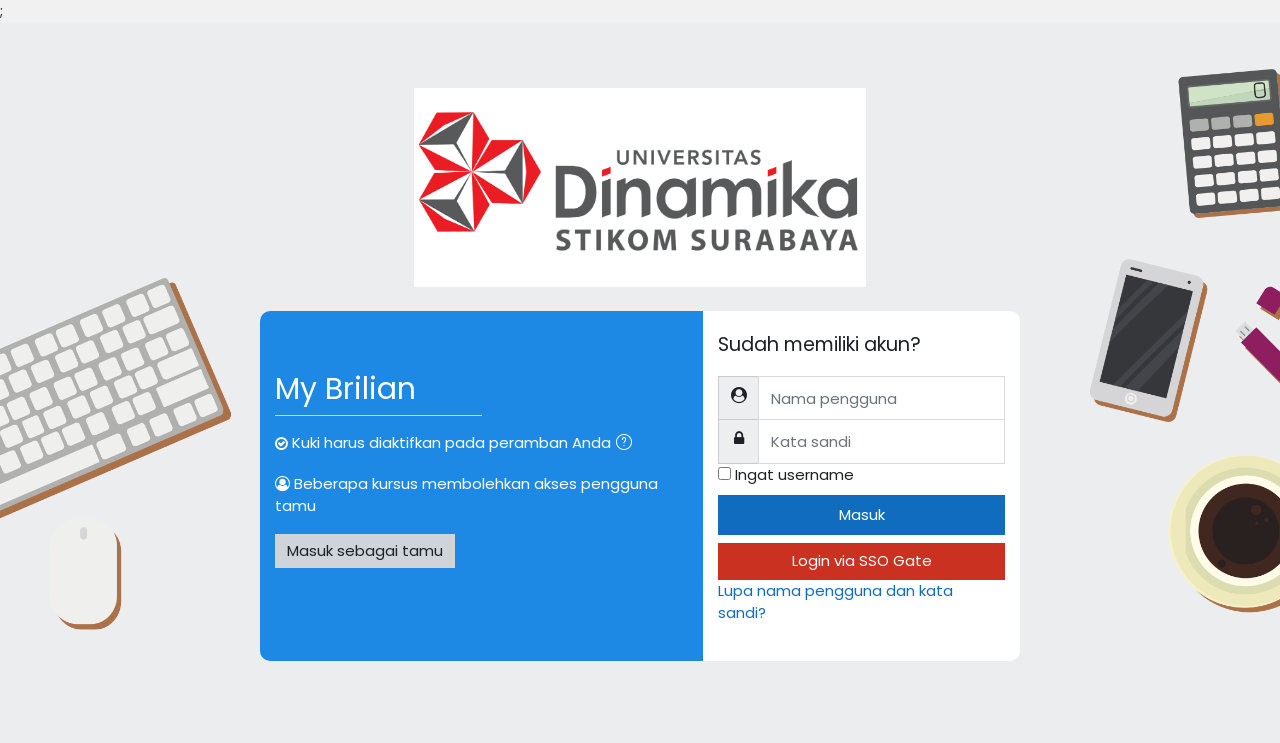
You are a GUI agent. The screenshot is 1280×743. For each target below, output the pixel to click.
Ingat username (794, 474)
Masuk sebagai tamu (365, 550)
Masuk (862, 514)
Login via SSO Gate (862, 560)
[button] (628, 444)
